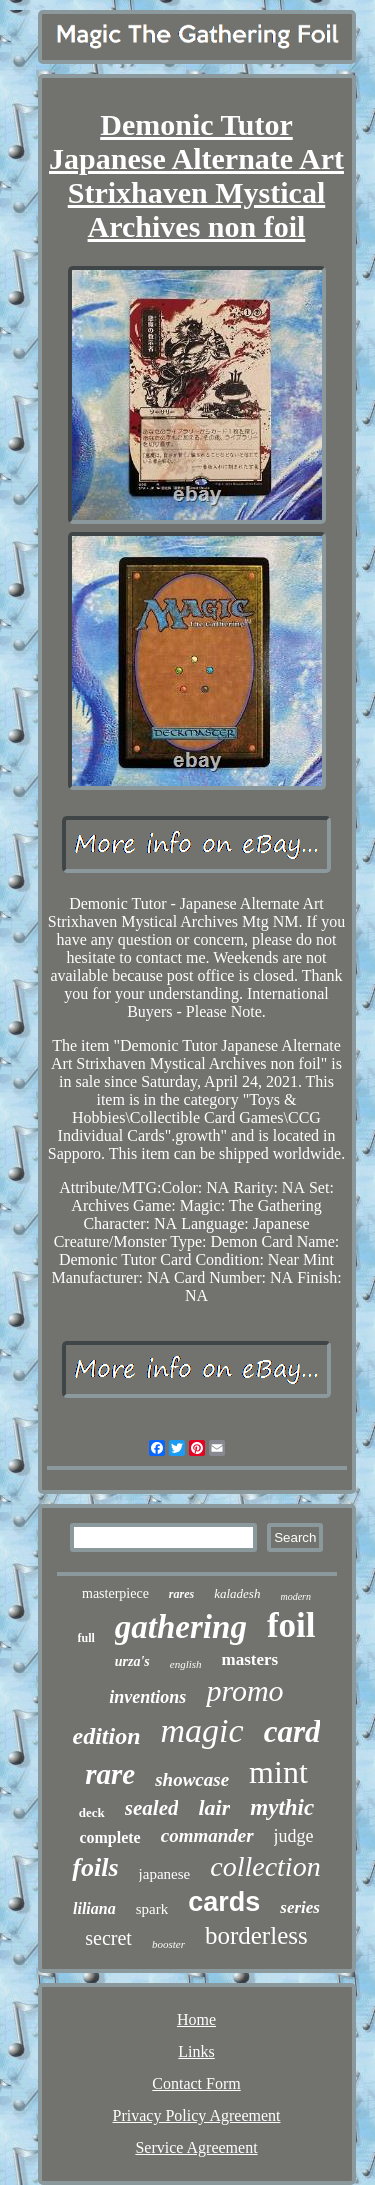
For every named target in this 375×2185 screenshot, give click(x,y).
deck (92, 1812)
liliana (94, 1908)
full (86, 1638)
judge (294, 1836)
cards (224, 1902)
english (186, 1664)
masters (250, 1659)
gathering (181, 1627)
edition (107, 1736)
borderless (256, 1935)
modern (295, 1596)
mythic (282, 1807)
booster (168, 1944)
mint (278, 1772)
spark (152, 1909)
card (292, 1731)
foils (95, 1867)
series (300, 1907)
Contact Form (196, 2083)
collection (265, 1866)
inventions (147, 1697)
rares (181, 1594)
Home (196, 2019)
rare (110, 1774)
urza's (132, 1661)
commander (207, 1835)
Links (196, 2051)
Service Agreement (196, 2147)
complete (109, 1837)
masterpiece (115, 1593)
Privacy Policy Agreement (197, 2115)
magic (202, 1730)
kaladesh (237, 1593)
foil (291, 1625)
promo (244, 1690)
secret (108, 1938)
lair (214, 1807)
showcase (192, 1779)
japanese (165, 1874)
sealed (152, 1808)
